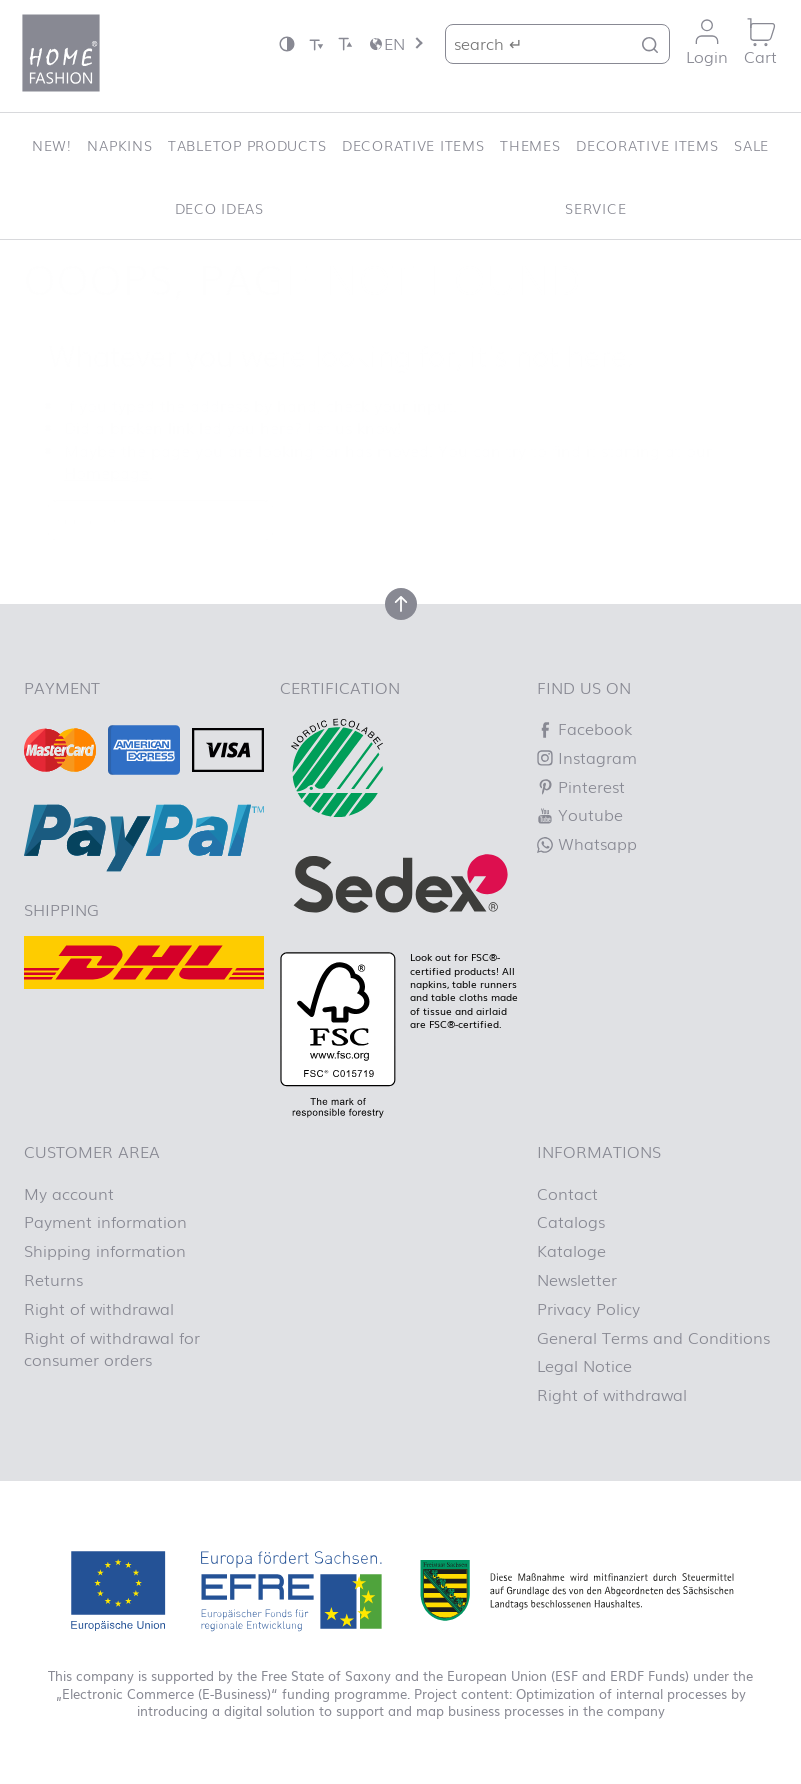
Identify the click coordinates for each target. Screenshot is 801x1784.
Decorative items (413, 144)
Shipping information (105, 1250)
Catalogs (571, 1221)
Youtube (580, 814)
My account (69, 1193)
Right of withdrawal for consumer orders (112, 1348)
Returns (53, 1279)
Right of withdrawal (99, 1308)
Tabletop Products (247, 144)
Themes (530, 144)
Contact (567, 1193)
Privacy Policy (588, 1308)
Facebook (584, 728)
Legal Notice (584, 1365)
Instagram (587, 757)
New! (52, 144)
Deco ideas (219, 207)
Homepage (106, 472)
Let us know (352, 427)
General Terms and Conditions (653, 1337)
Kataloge (571, 1250)
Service (595, 207)
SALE (751, 144)
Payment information (105, 1221)
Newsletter (577, 1279)
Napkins (119, 144)
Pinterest (581, 786)
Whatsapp (587, 843)
